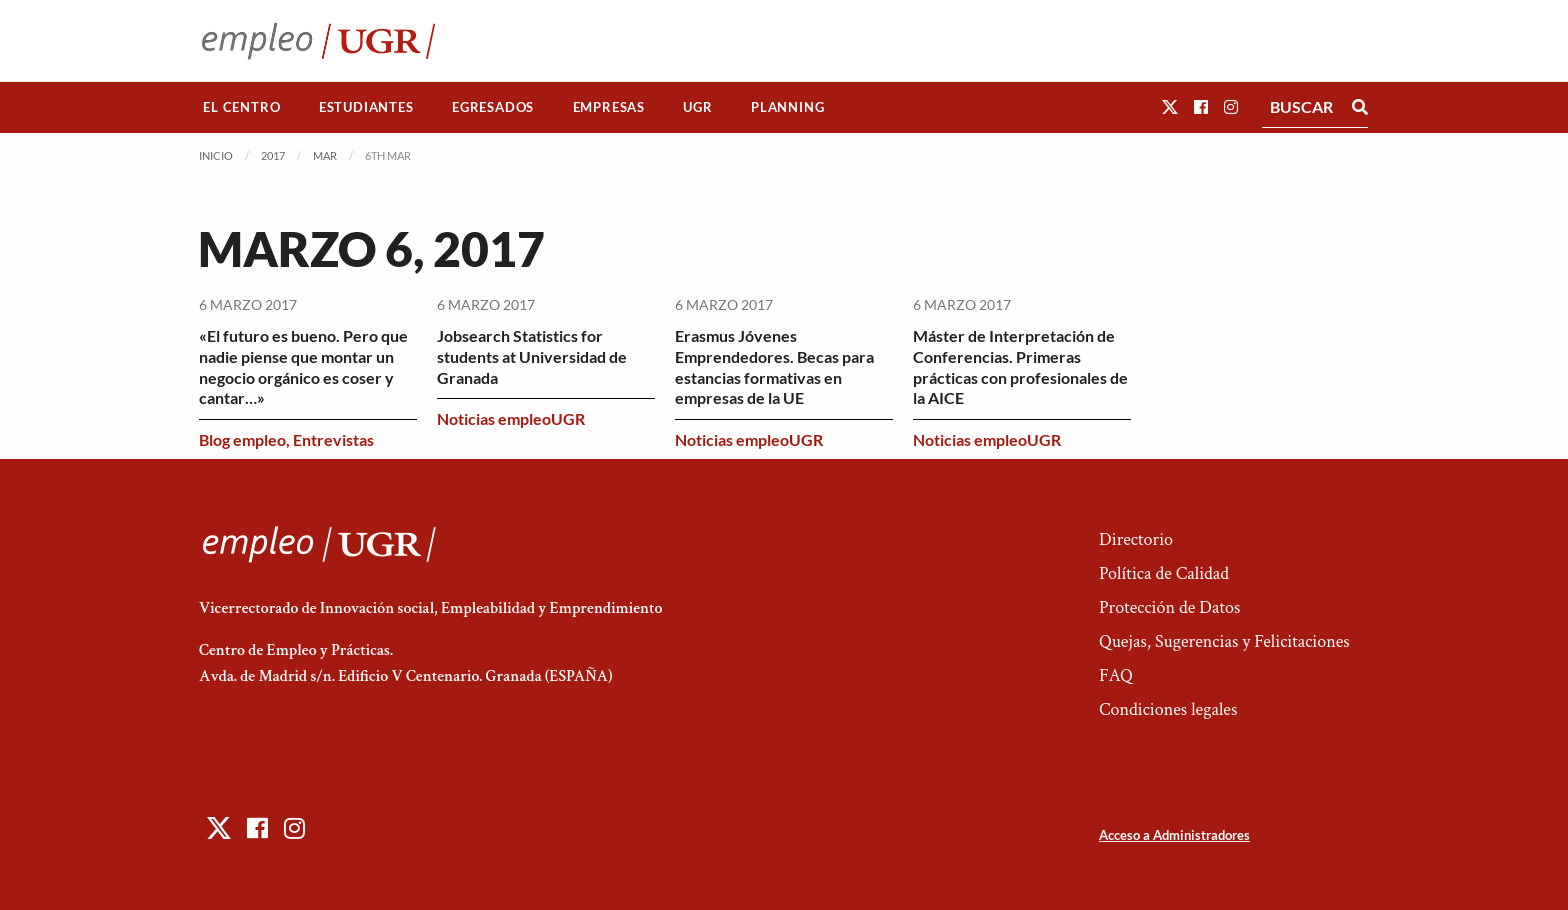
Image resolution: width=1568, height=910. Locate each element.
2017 (273, 155)
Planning (787, 107)
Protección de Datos (1169, 607)
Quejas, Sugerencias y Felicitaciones (1224, 641)
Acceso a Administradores (1174, 835)
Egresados (493, 107)
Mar (325, 155)
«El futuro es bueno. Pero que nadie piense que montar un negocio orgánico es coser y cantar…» (303, 366)
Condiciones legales (1168, 709)
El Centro (241, 107)
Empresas (609, 107)
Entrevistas (333, 439)
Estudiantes (366, 107)
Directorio (1136, 539)
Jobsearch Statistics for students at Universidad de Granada (532, 356)
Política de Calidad (1164, 573)
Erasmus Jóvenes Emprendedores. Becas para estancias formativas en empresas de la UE (774, 366)
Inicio (216, 155)
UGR (697, 107)
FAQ (1116, 675)
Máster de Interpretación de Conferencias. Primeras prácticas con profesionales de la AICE (1020, 366)
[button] (1170, 106)
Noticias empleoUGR (511, 418)
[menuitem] (242, 107)
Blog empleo (242, 439)
